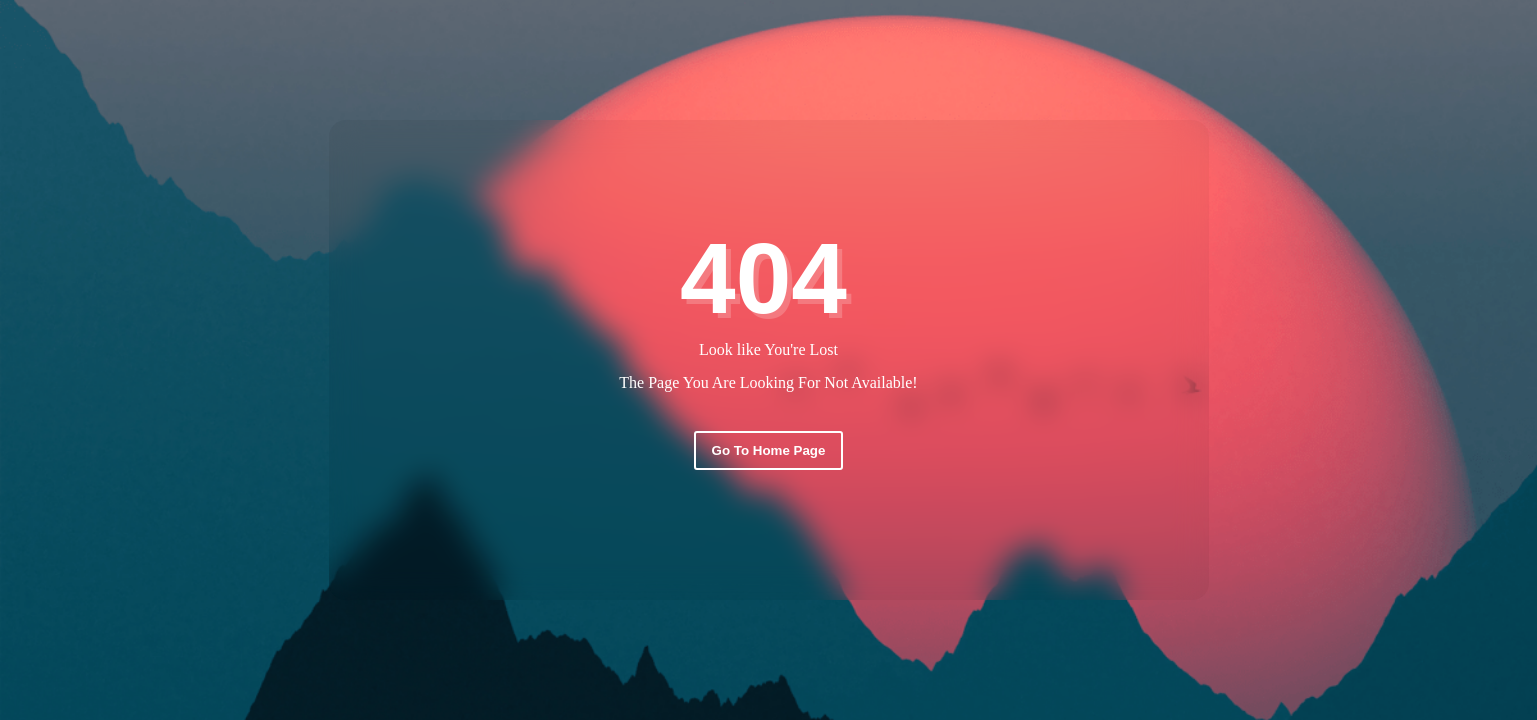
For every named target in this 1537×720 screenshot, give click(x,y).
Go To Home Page (769, 450)
